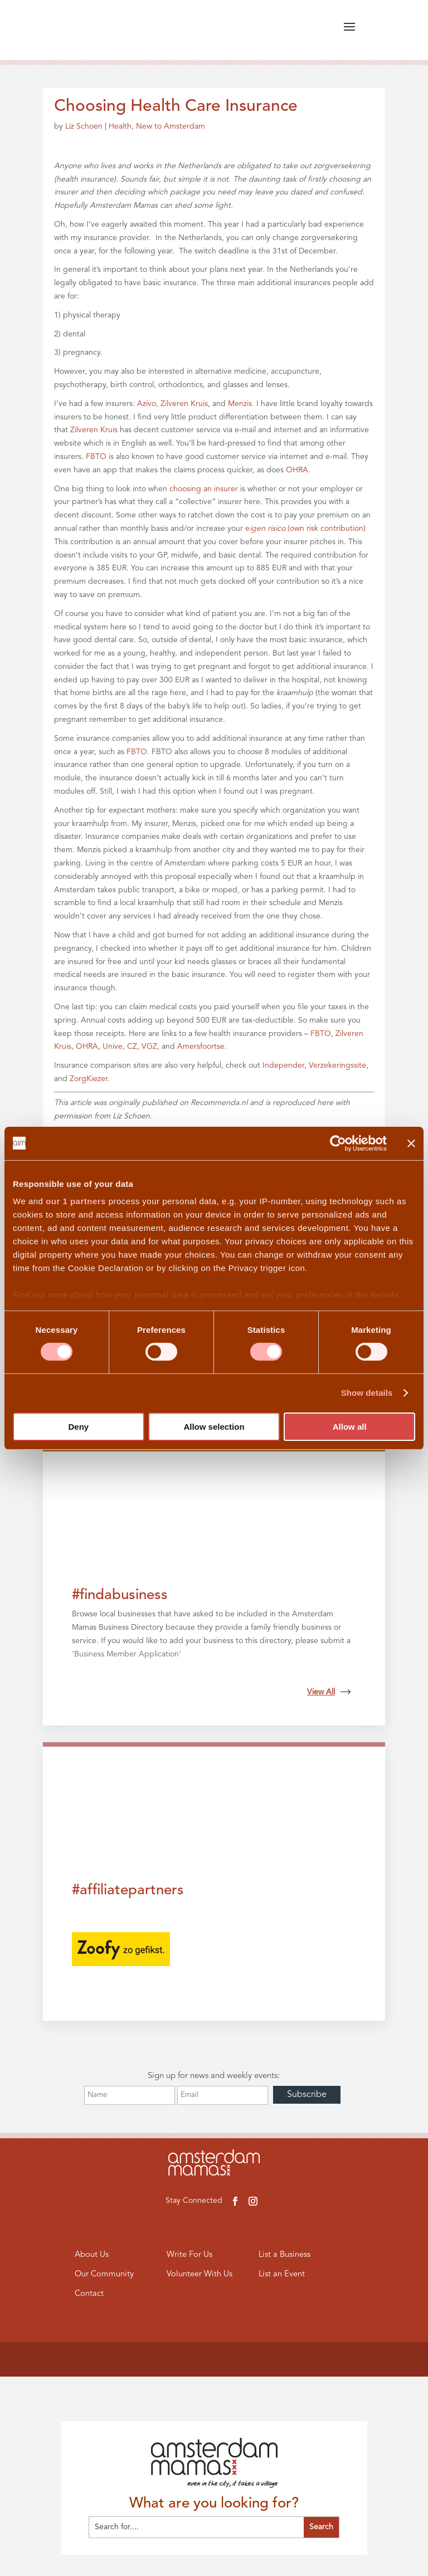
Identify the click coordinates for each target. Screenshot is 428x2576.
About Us (92, 2255)
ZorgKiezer (89, 1079)
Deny (78, 1426)
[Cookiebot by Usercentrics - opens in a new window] (338, 1143)
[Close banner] (411, 1143)
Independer (283, 1065)
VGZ (149, 1046)
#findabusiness (120, 1595)
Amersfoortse (201, 1046)
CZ (132, 1046)
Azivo (146, 404)
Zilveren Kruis (184, 404)
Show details (367, 1392)
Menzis (240, 404)
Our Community (105, 2275)
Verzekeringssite (337, 1065)
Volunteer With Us (199, 2275)
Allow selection (213, 1426)
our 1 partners (76, 1201)
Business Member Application (126, 1654)
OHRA (297, 470)
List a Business (285, 2255)
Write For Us (189, 2255)
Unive (113, 1046)
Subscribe (307, 2094)
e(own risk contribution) (305, 528)
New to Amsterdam (170, 126)
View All (329, 1692)
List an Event (282, 2275)
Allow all (350, 1426)
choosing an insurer (203, 489)
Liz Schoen (84, 126)
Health (120, 126)
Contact (89, 2294)
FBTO (96, 457)
